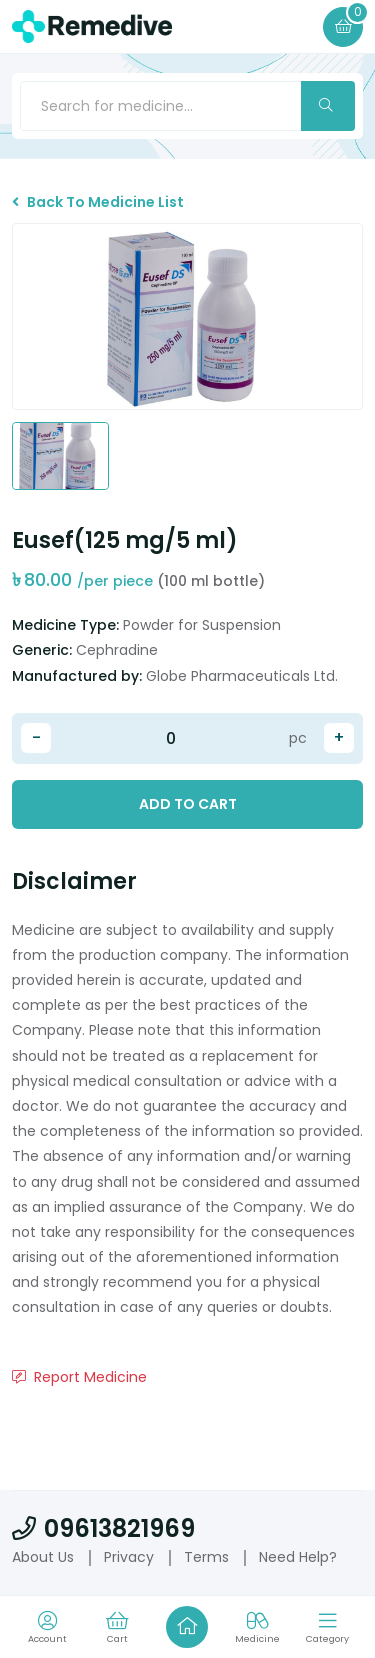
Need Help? (298, 1557)
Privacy (129, 1557)
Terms (206, 1557)
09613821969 (103, 1528)
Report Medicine (79, 1377)
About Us (43, 1557)
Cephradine (117, 650)
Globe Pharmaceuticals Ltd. (242, 676)
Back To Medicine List (98, 202)
